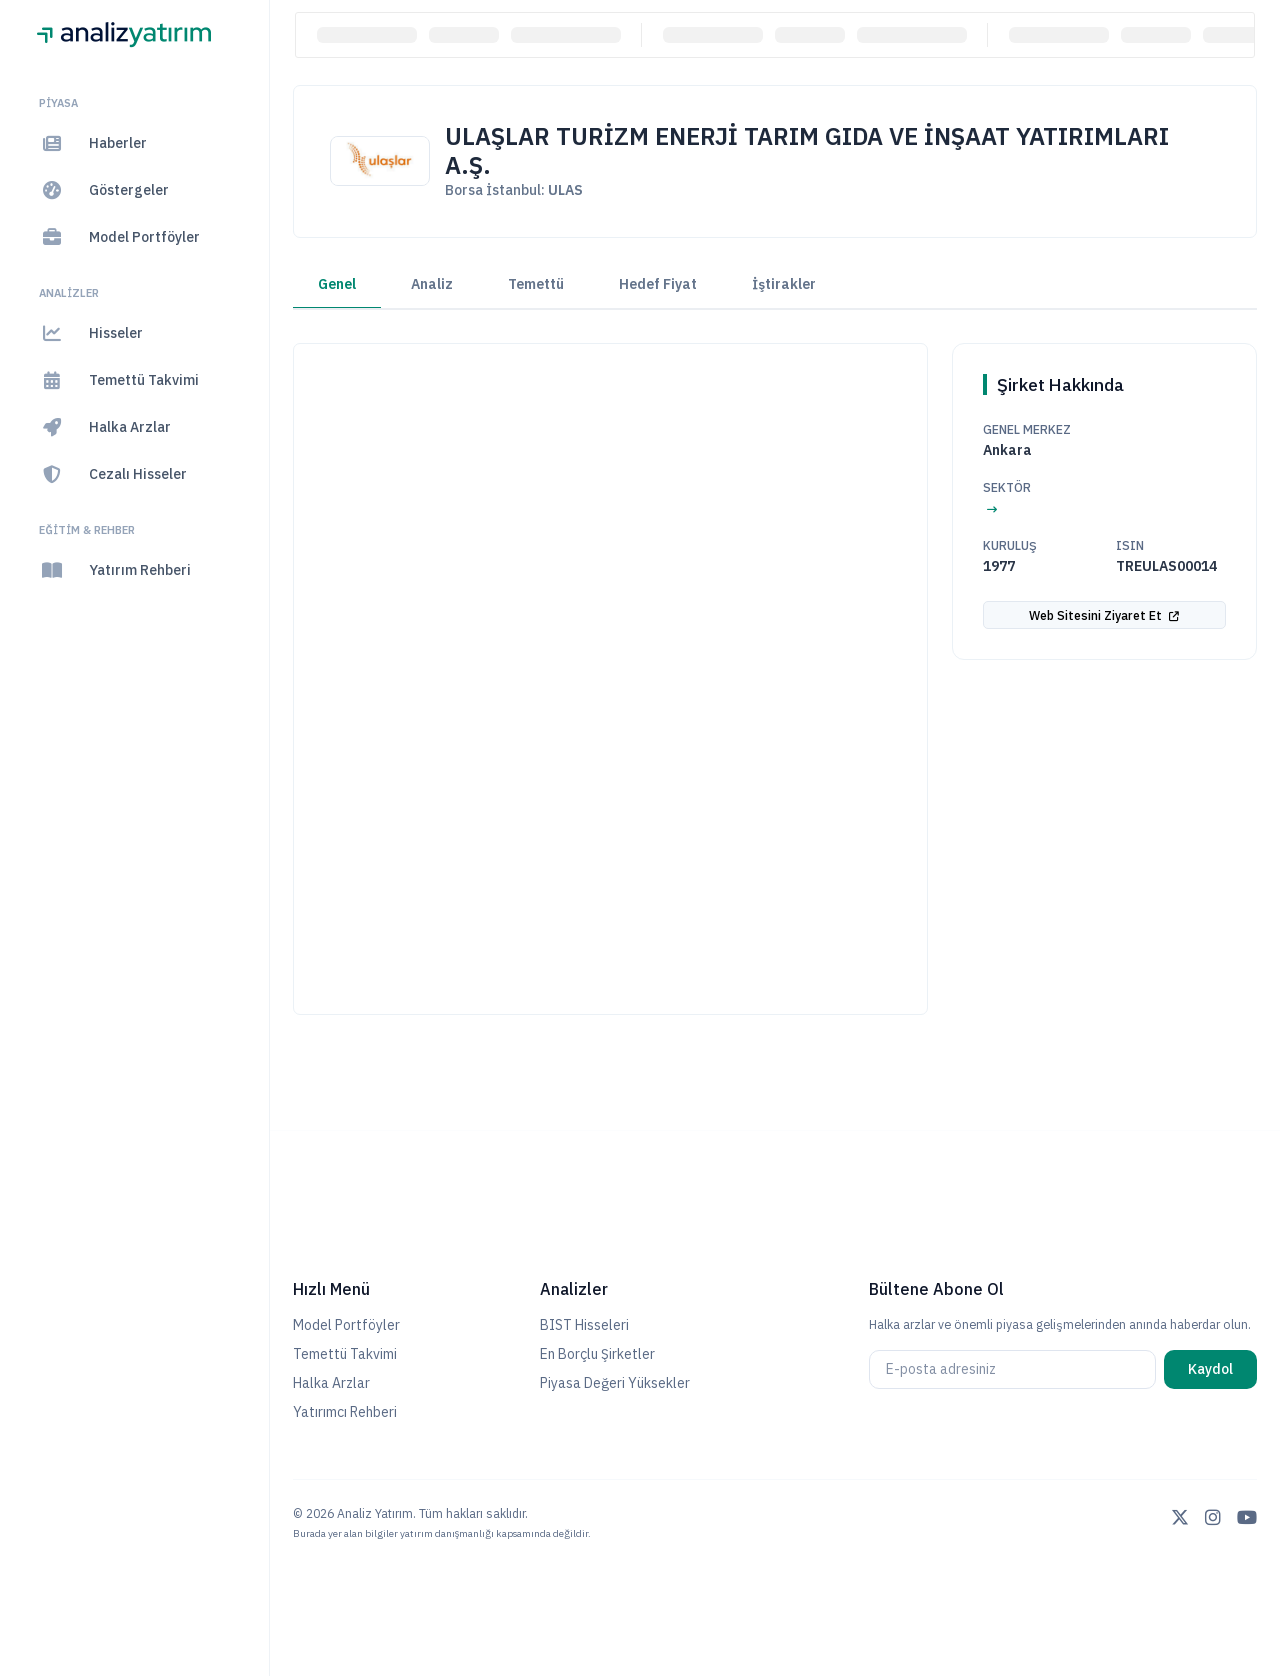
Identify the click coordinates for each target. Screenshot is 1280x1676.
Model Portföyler (347, 1324)
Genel (338, 284)
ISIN (1130, 545)
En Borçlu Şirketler (598, 1353)
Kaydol (1209, 1367)
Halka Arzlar (332, 1382)
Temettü (537, 284)
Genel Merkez (1026, 429)
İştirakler (785, 284)
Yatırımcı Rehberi (346, 1411)
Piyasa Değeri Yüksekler (616, 1382)
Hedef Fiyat (659, 284)
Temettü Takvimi (346, 1353)
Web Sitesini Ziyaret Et (1104, 615)
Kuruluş (1009, 545)
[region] (134, 868)
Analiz (433, 284)
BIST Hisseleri (585, 1324)
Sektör (1006, 487)
